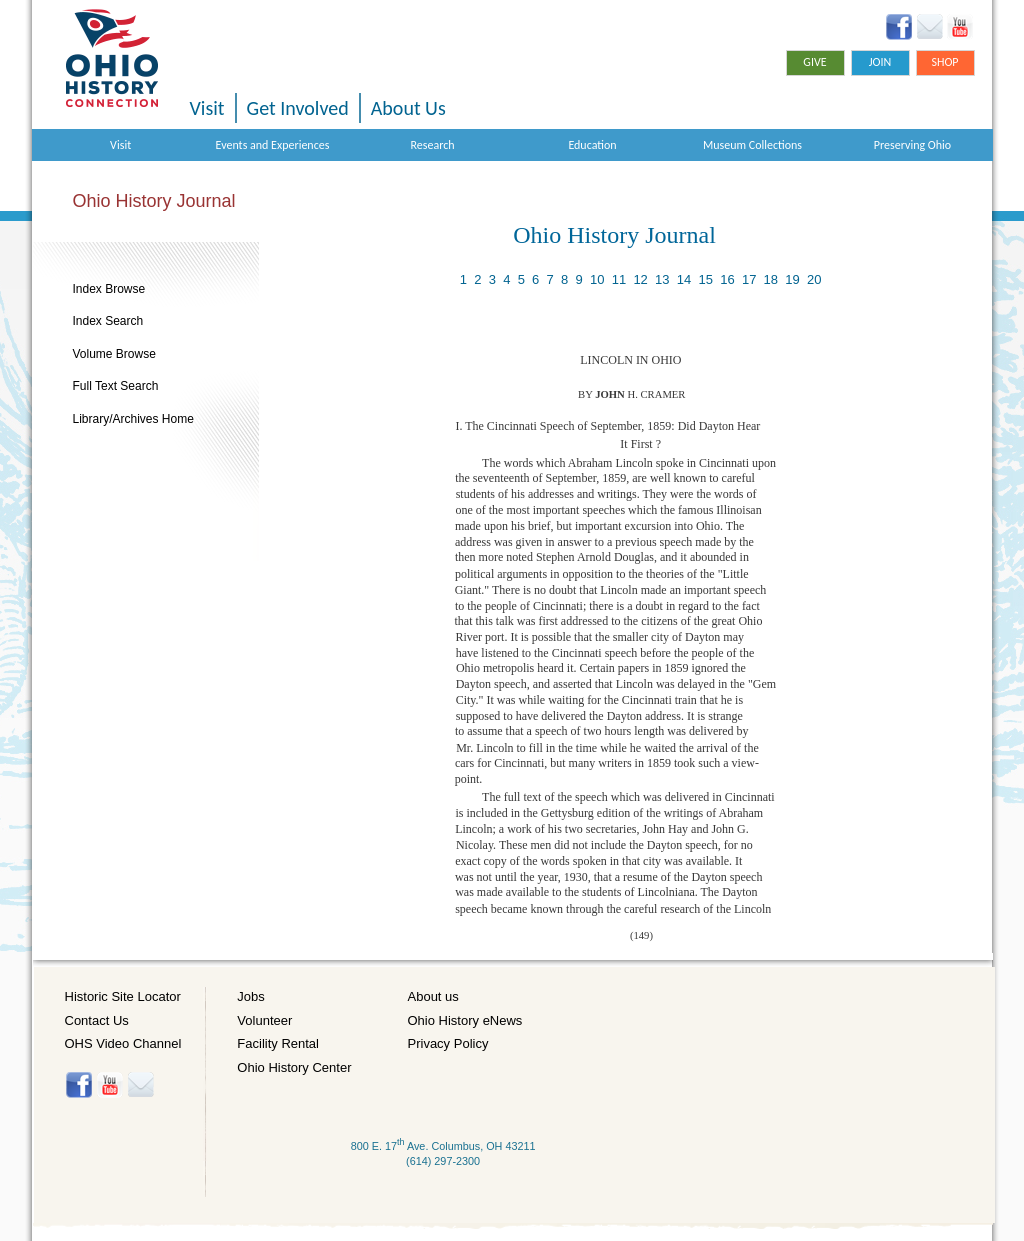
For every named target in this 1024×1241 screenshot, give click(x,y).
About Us (408, 108)
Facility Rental (278, 1043)
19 (792, 279)
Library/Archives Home (133, 419)
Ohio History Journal (154, 201)
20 (814, 279)
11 (619, 279)
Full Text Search (116, 386)
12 (640, 279)
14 (684, 279)
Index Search (108, 321)
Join (880, 62)
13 (662, 279)
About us (433, 996)
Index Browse (109, 289)
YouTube (959, 27)
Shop (944, 62)
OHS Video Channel (123, 1043)
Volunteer (264, 1020)
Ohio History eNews (465, 1020)
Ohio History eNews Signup (929, 27)
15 (706, 279)
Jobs (250, 996)
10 (597, 279)
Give (814, 62)
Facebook (899, 27)
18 (771, 279)
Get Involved (298, 108)
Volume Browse (114, 354)
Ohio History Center (294, 1067)
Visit (207, 108)
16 (727, 279)
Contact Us (97, 1020)
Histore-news (140, 1085)
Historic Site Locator (123, 996)
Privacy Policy (448, 1043)
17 (749, 279)
